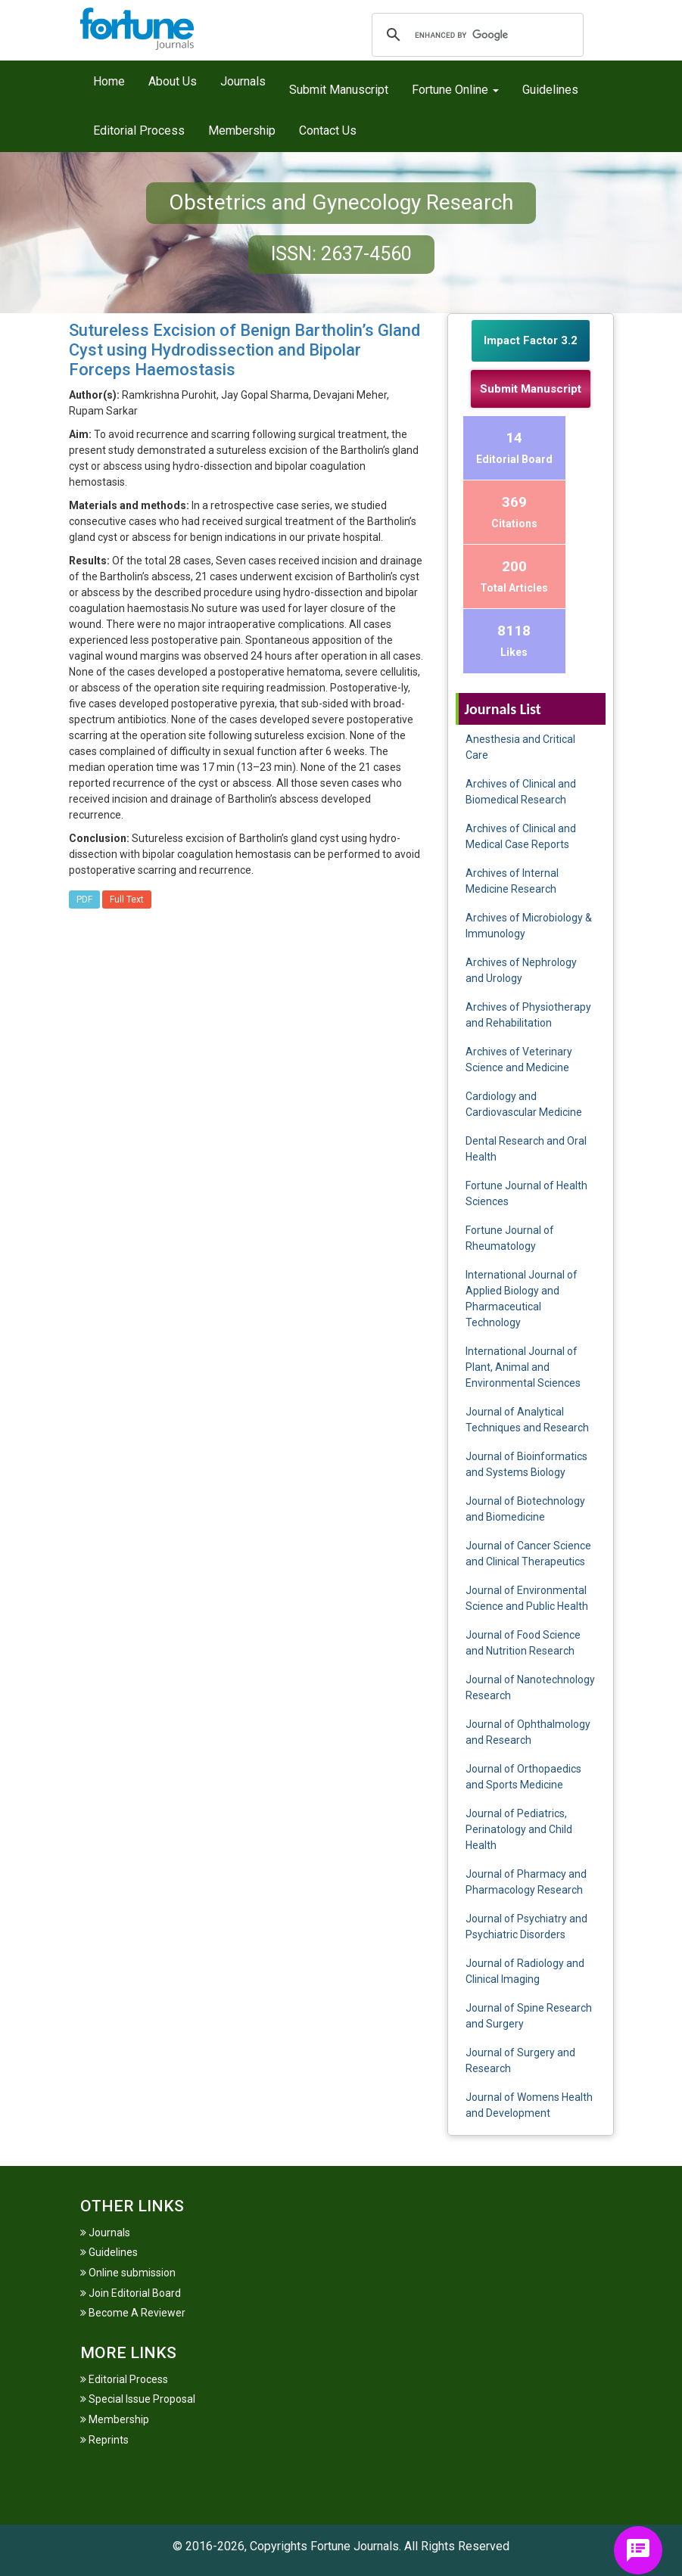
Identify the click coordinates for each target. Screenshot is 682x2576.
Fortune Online (455, 89)
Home (109, 81)
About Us (172, 81)
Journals (243, 81)
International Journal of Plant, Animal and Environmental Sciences (523, 1367)
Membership (242, 130)
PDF (84, 899)
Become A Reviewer (132, 2313)
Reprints (104, 2440)
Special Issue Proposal (137, 2399)
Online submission (128, 2273)
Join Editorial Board (130, 2293)
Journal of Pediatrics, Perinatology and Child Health (519, 1829)
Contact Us (328, 130)
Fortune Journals (354, 2546)
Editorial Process (139, 130)
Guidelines (550, 89)
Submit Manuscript (338, 89)
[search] (475, 35)
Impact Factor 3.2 (531, 340)
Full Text (127, 899)
